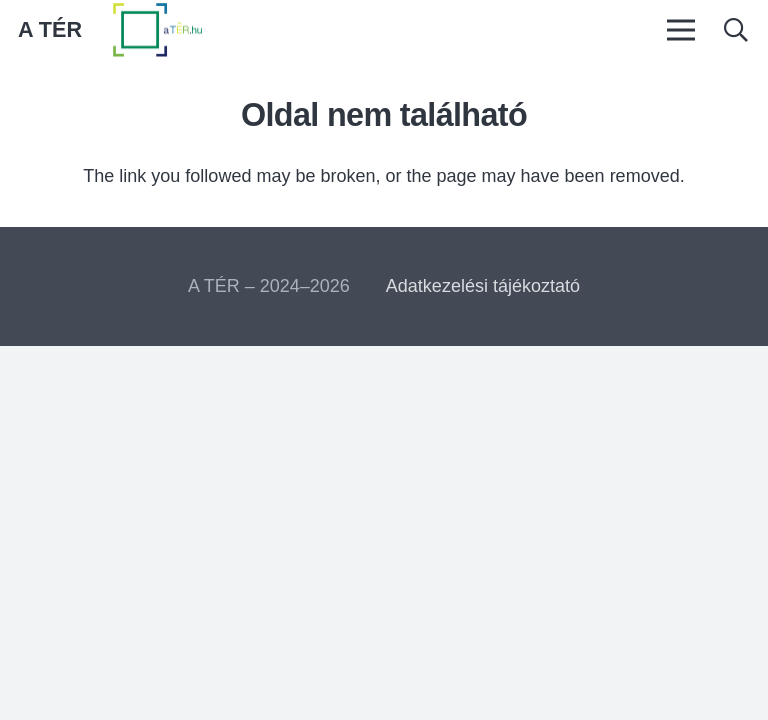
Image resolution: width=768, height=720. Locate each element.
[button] (735, 30)
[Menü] (680, 30)
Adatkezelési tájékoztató (483, 286)
